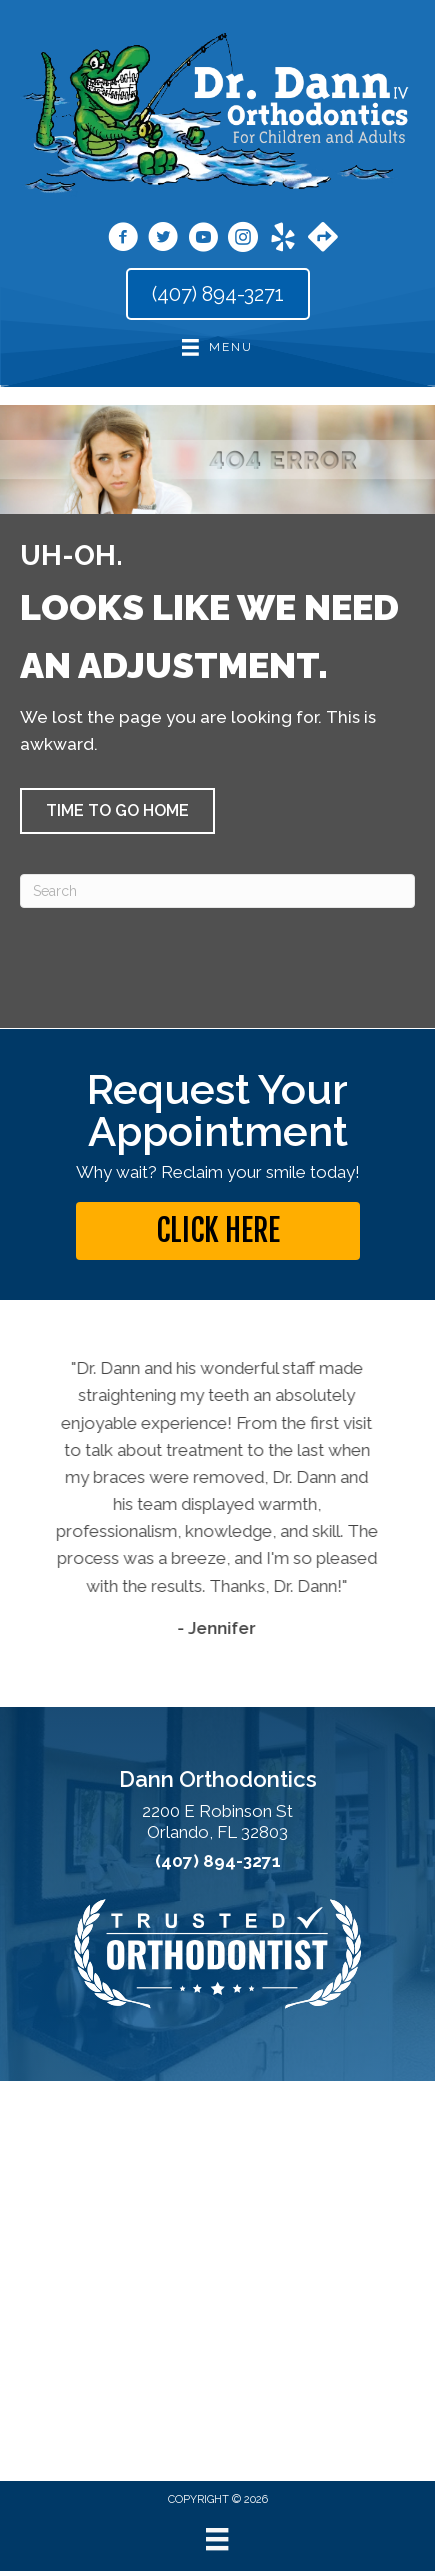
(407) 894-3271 (218, 1861)
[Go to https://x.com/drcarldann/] (163, 240)
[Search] (217, 891)
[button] (117, 811)
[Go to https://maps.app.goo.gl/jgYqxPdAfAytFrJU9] (323, 239)
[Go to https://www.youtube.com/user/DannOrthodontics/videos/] (203, 240)
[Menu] (217, 2539)
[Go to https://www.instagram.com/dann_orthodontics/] (243, 240)
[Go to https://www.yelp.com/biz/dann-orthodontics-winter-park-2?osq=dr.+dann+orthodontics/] (283, 240)
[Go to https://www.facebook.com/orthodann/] (123, 240)
